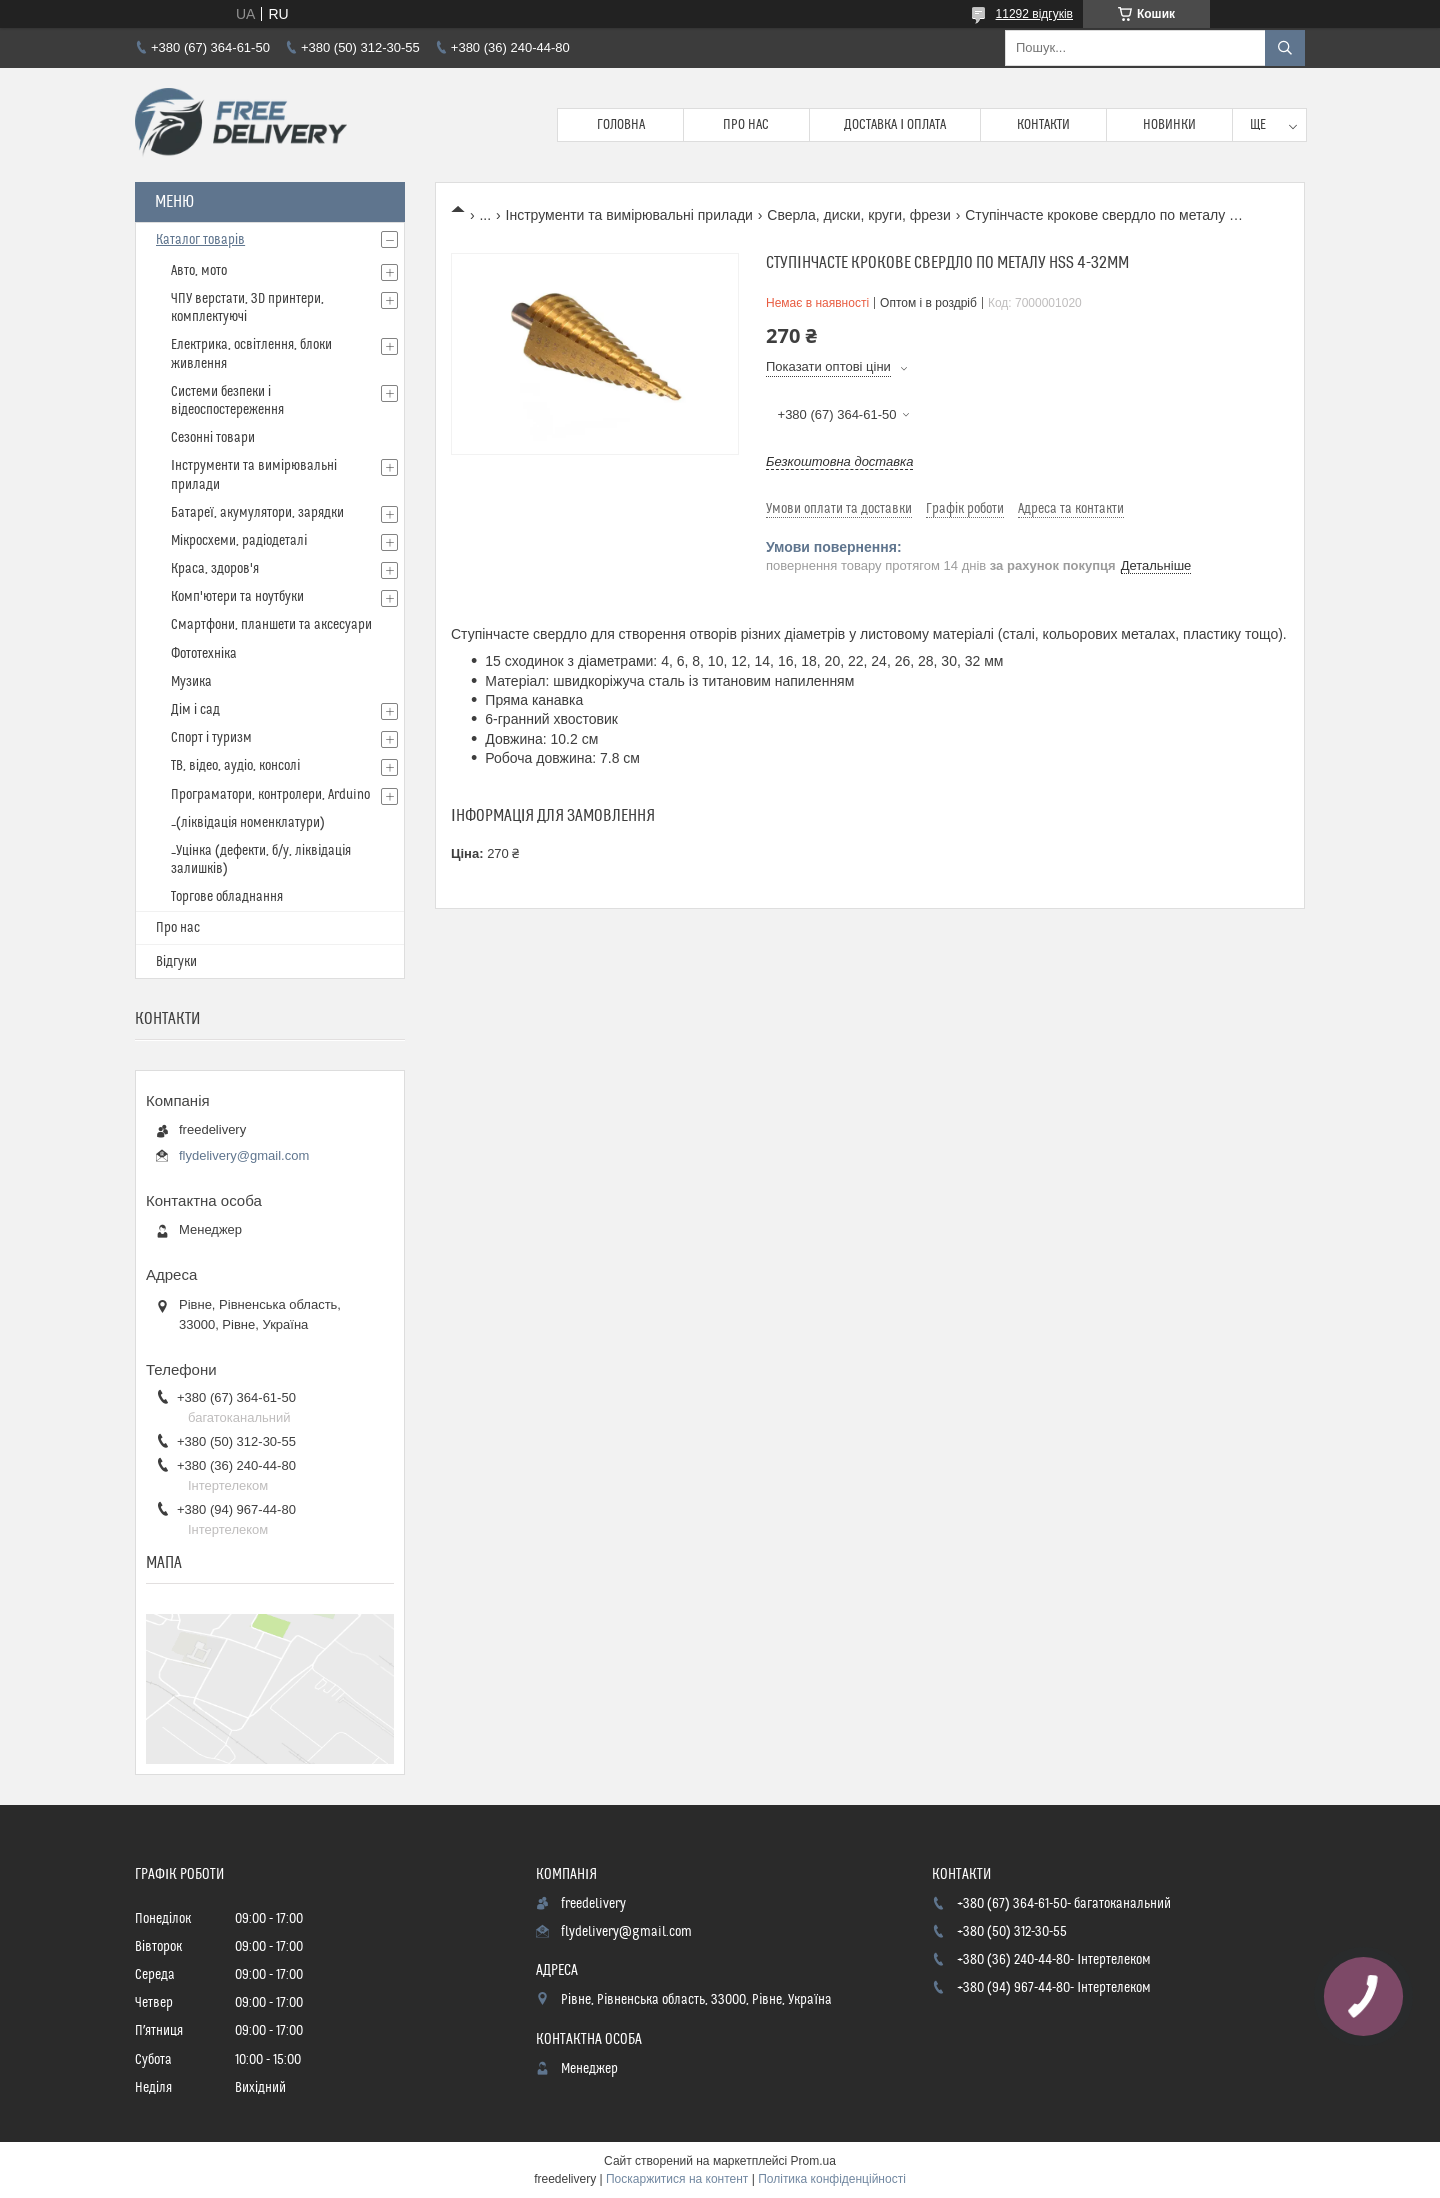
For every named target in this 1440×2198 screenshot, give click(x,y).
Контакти (1043, 125)
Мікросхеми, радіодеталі (239, 541)
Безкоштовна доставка (839, 461)
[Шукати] (1285, 48)
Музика (191, 682)
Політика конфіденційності (832, 2179)
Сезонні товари (213, 438)
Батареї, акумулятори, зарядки (257, 513)
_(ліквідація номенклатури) (248, 823)
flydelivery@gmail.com (244, 1155)
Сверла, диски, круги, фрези (858, 215)
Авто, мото (199, 271)
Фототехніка (204, 654)
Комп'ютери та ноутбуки (237, 597)
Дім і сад (195, 710)
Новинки (1169, 125)
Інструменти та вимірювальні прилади (629, 215)
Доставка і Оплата (895, 125)
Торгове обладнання (227, 897)
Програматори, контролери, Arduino (270, 795)
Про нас (746, 125)
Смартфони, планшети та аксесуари (271, 625)
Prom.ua (813, 2161)
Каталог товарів (200, 240)
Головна (621, 125)
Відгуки (176, 962)
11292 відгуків (1034, 14)
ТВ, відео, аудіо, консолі (235, 766)
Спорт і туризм (211, 738)
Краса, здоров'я (215, 569)
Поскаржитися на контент (677, 2179)
